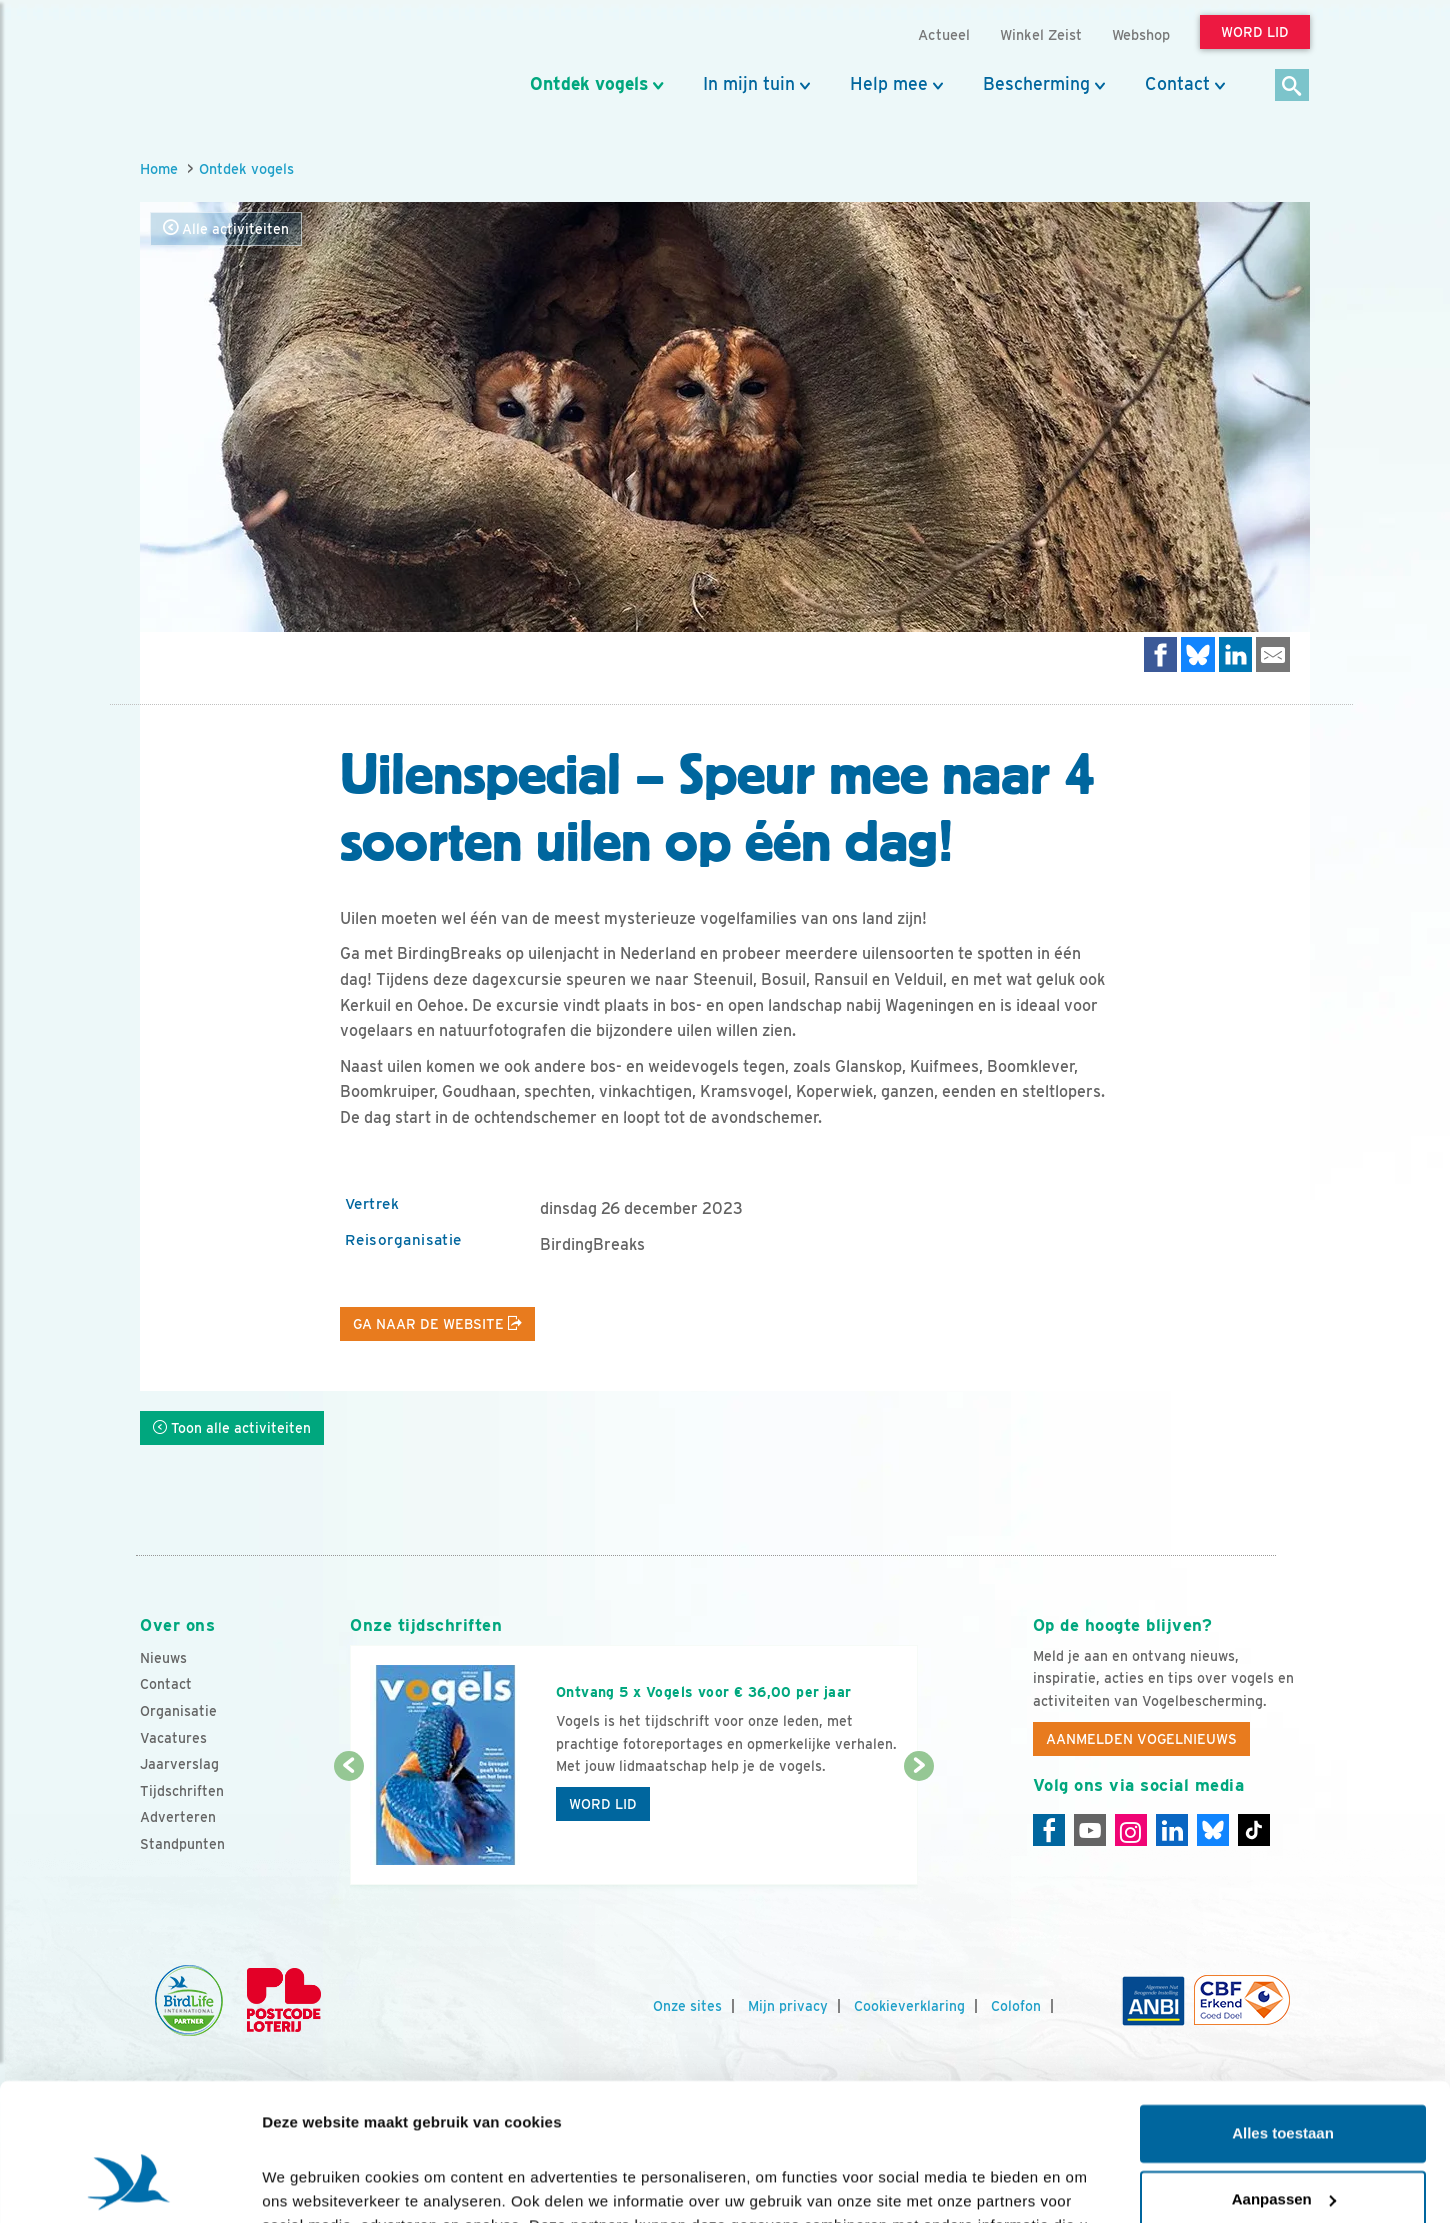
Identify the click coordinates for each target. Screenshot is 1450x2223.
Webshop (1141, 34)
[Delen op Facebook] (1161, 654)
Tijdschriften (182, 1791)
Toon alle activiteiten (232, 1428)
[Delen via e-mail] (1273, 654)
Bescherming (1036, 84)
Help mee (889, 84)
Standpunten (182, 1844)
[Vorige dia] (348, 1827)
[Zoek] (1292, 86)
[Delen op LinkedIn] (1236, 654)
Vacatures (173, 1738)
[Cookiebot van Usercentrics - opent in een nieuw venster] (129, 2184)
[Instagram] (1131, 1830)
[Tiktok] (1254, 1830)
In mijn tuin (749, 84)
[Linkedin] (1172, 1830)
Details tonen (309, 2183)
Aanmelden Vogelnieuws (1141, 1739)
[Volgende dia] (918, 1827)
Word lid (603, 1804)
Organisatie (178, 1711)
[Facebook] (1049, 1830)
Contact (1177, 84)
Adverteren (178, 1817)
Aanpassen (1284, 2077)
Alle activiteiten (226, 228)
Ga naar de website (437, 1324)
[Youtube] (1090, 1830)
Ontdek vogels (589, 84)
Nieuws (163, 1658)
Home (159, 168)
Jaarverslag (179, 1764)
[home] (230, 63)
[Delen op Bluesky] (1198, 654)
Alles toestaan (1283, 2012)
